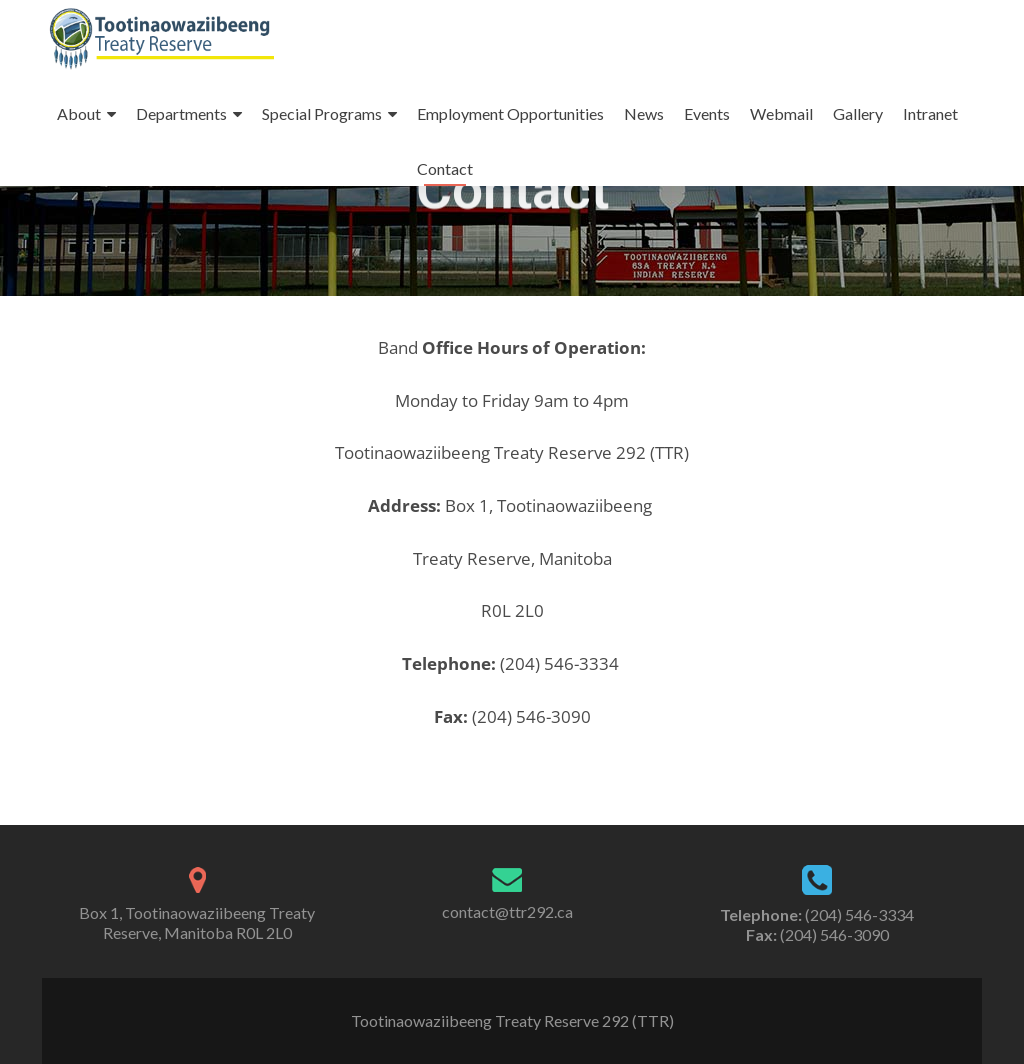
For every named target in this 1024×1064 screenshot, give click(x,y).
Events (707, 113)
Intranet (930, 113)
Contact (445, 168)
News (644, 113)
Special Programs (322, 113)
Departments (181, 113)
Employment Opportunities (510, 113)
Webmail (781, 113)
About (79, 113)
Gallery (858, 113)
